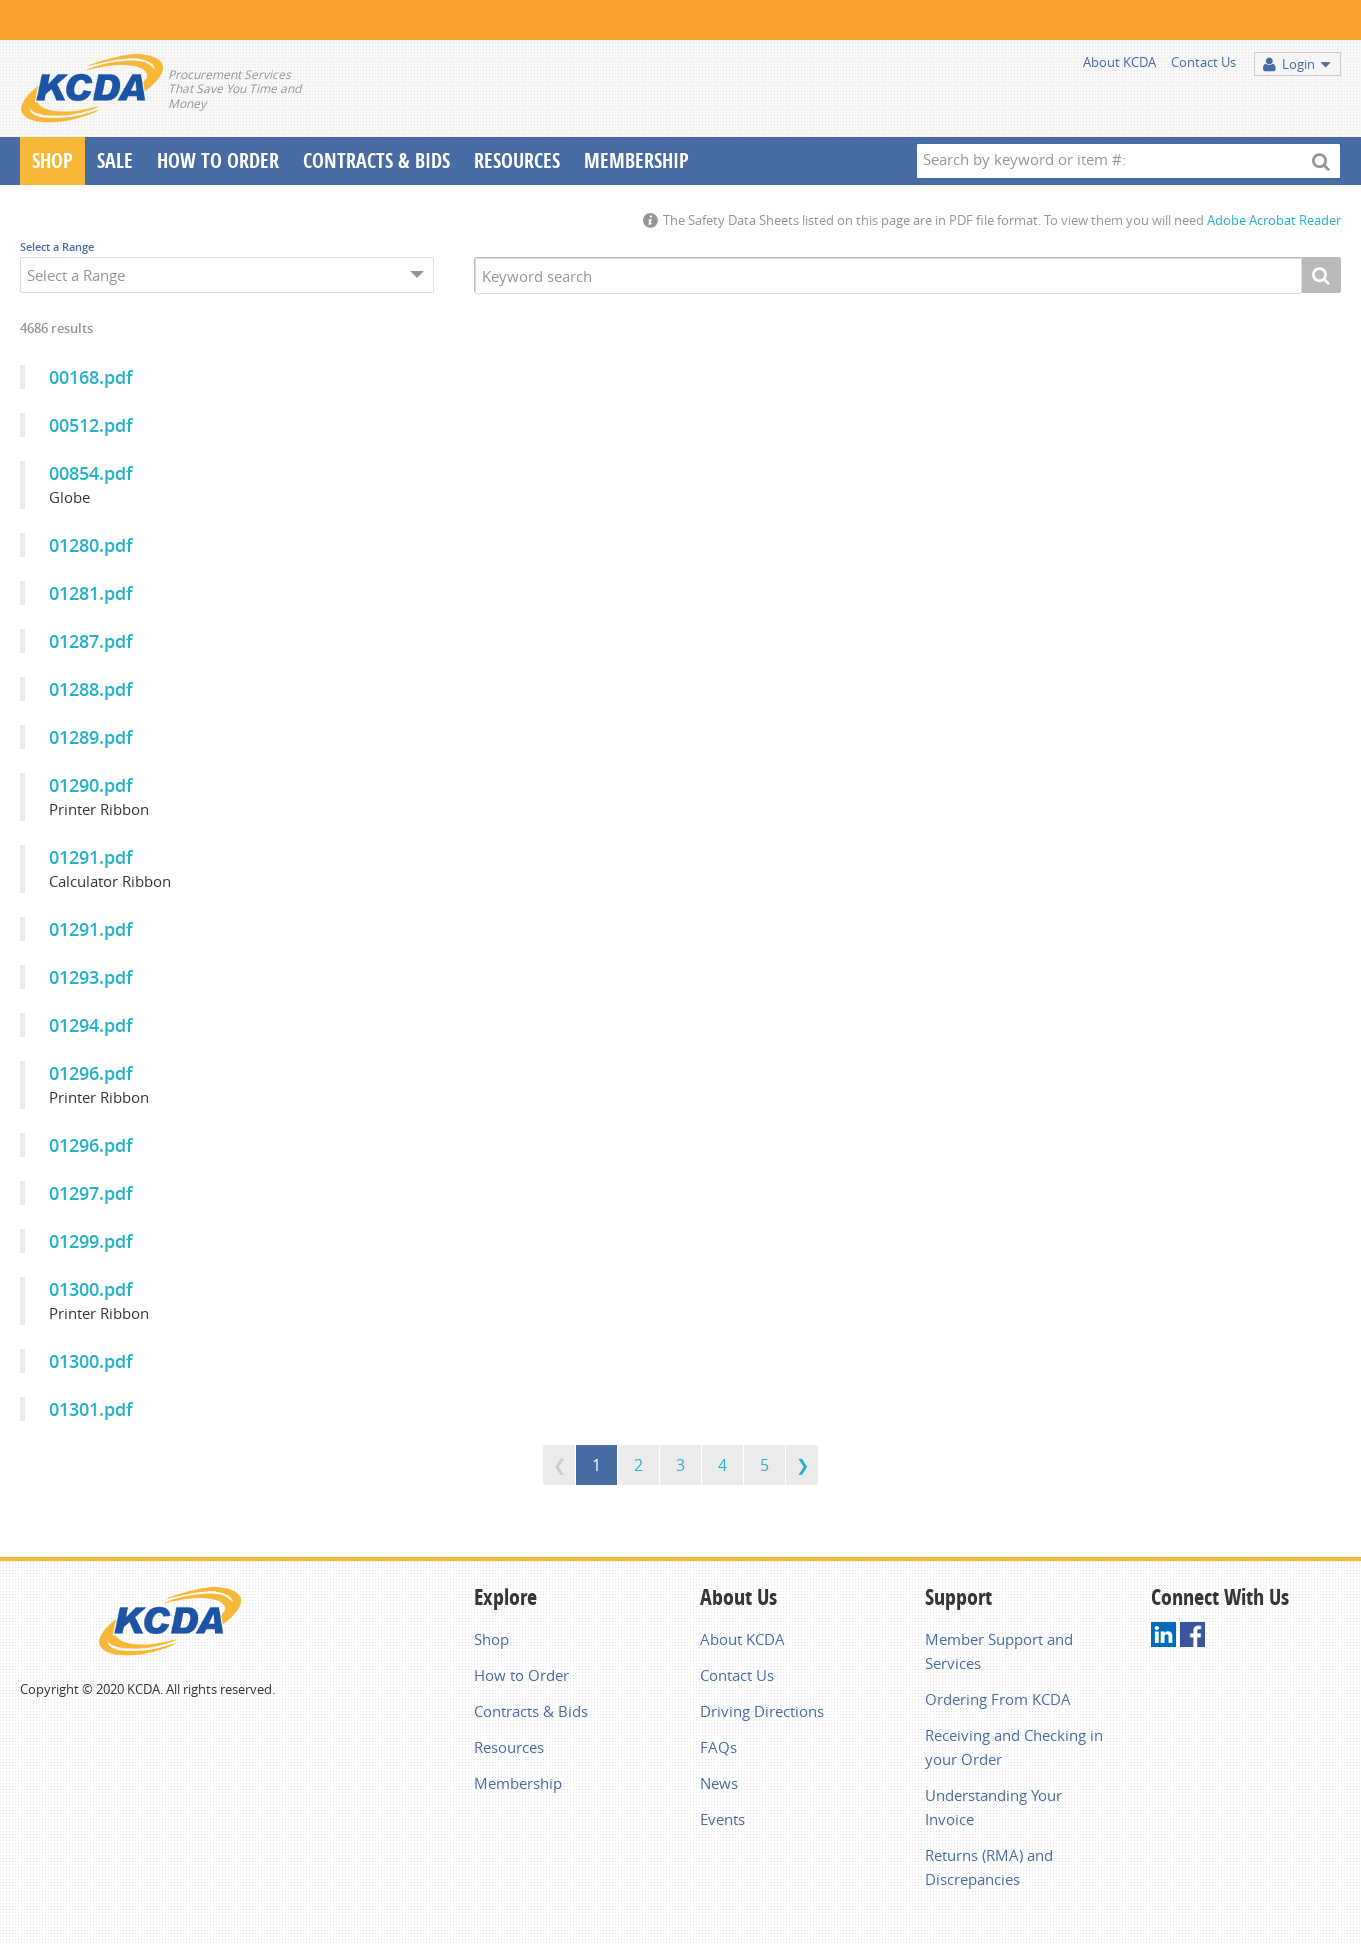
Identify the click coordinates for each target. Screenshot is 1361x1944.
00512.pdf (91, 425)
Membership (636, 160)
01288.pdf (91, 689)
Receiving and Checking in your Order (1014, 1747)
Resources (517, 160)
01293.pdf (91, 977)
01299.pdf (91, 1241)
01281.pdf (91, 593)
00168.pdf (91, 377)
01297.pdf (91, 1193)
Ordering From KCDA (998, 1699)
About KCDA (1119, 62)
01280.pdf (91, 545)
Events (722, 1819)
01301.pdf (91, 1409)
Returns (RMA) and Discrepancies (989, 1867)
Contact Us (1203, 62)
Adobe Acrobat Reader (1274, 220)
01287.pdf (91, 641)
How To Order (218, 160)
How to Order (521, 1675)
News (719, 1783)
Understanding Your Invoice (993, 1807)
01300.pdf (91, 1289)
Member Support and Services (999, 1651)
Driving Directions (762, 1711)
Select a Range (57, 246)
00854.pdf (91, 473)
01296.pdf (91, 1073)
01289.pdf (91, 737)
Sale (115, 160)
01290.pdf (91, 785)
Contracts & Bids (376, 160)
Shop (52, 160)
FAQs (718, 1747)
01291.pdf (91, 857)
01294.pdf (91, 1025)
